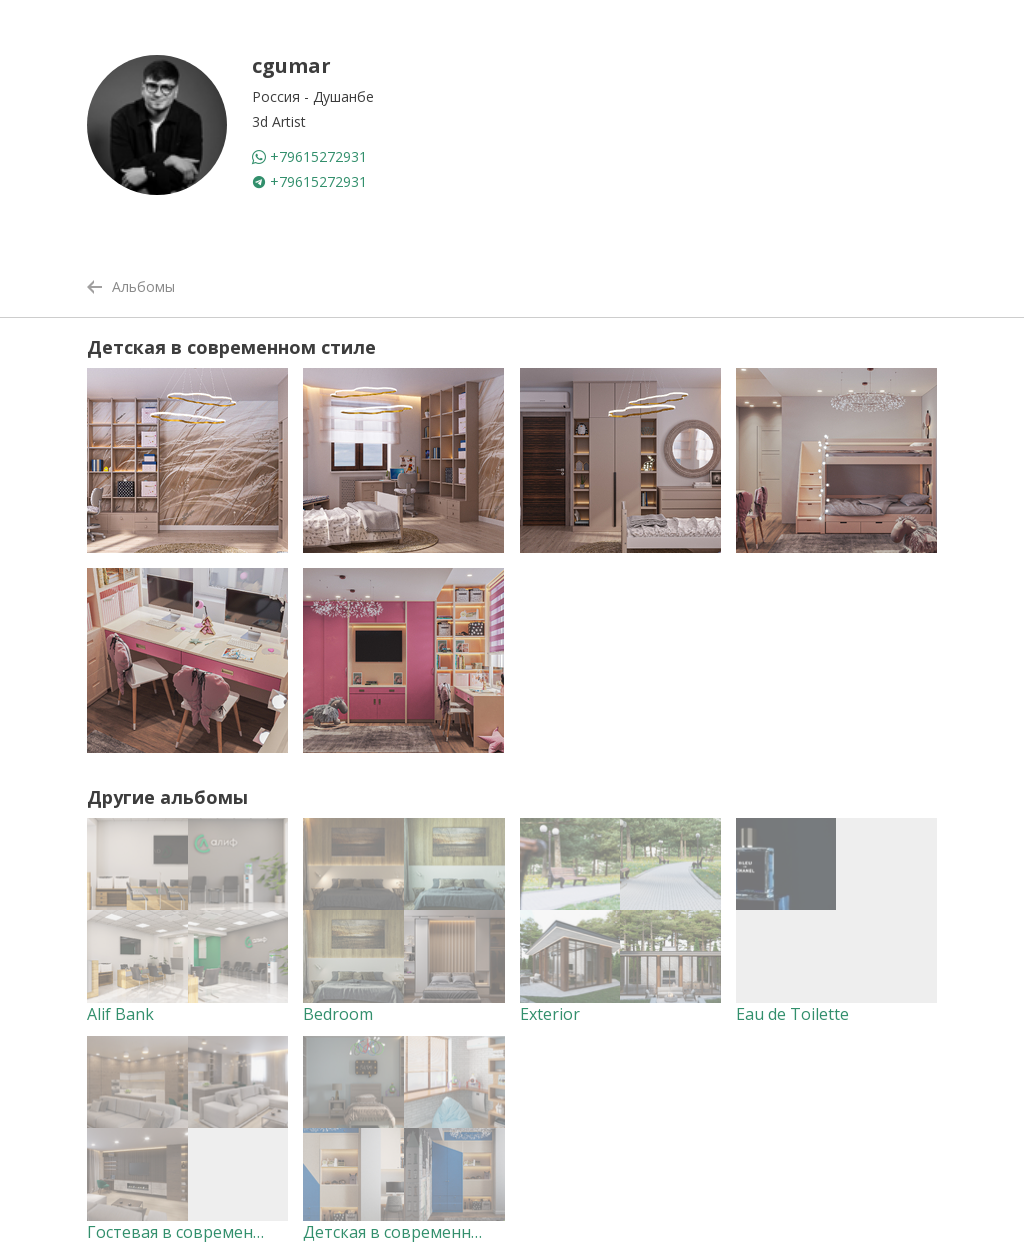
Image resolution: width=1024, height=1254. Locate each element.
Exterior (550, 1014)
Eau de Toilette (792, 1014)
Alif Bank (120, 1014)
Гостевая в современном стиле (210, 1232)
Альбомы (131, 286)
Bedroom (338, 1014)
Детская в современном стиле (422, 1232)
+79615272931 (309, 156)
